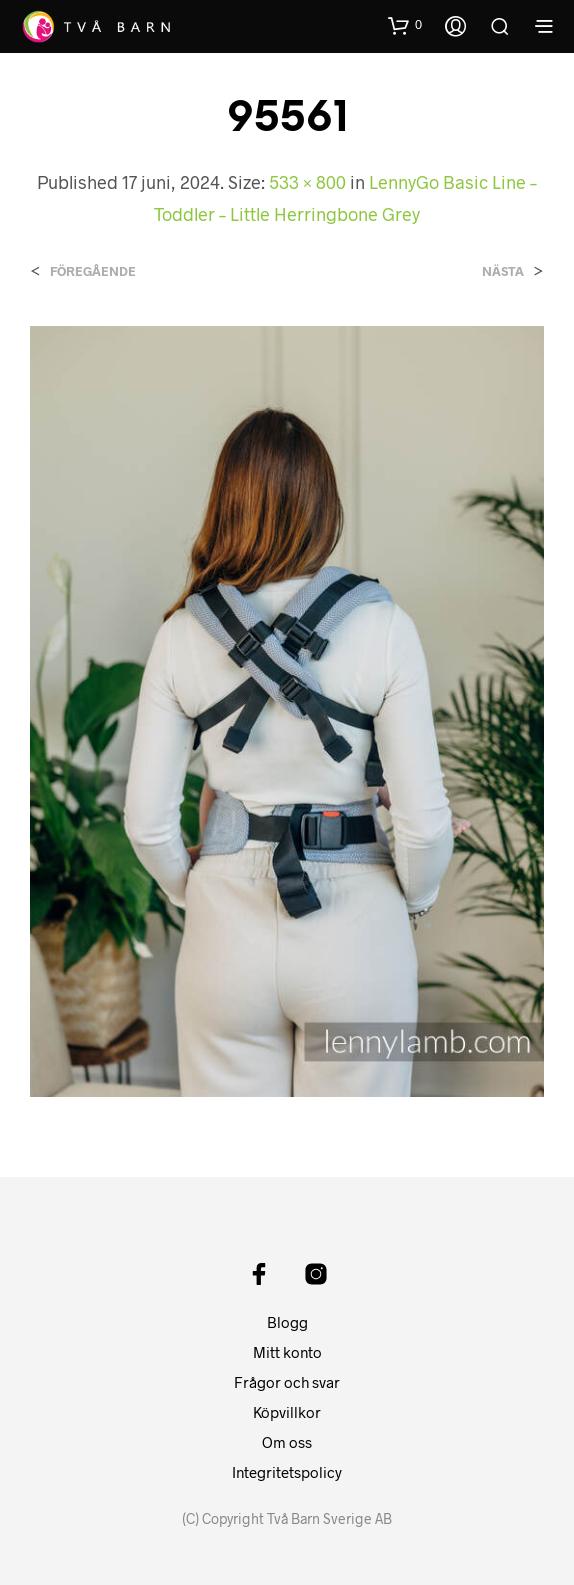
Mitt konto (287, 1352)
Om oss (287, 1442)
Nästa (503, 271)
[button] (405, 25)
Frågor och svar (287, 1382)
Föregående (93, 271)
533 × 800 (307, 182)
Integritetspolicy (287, 1472)
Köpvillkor (287, 1412)
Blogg (287, 1322)
